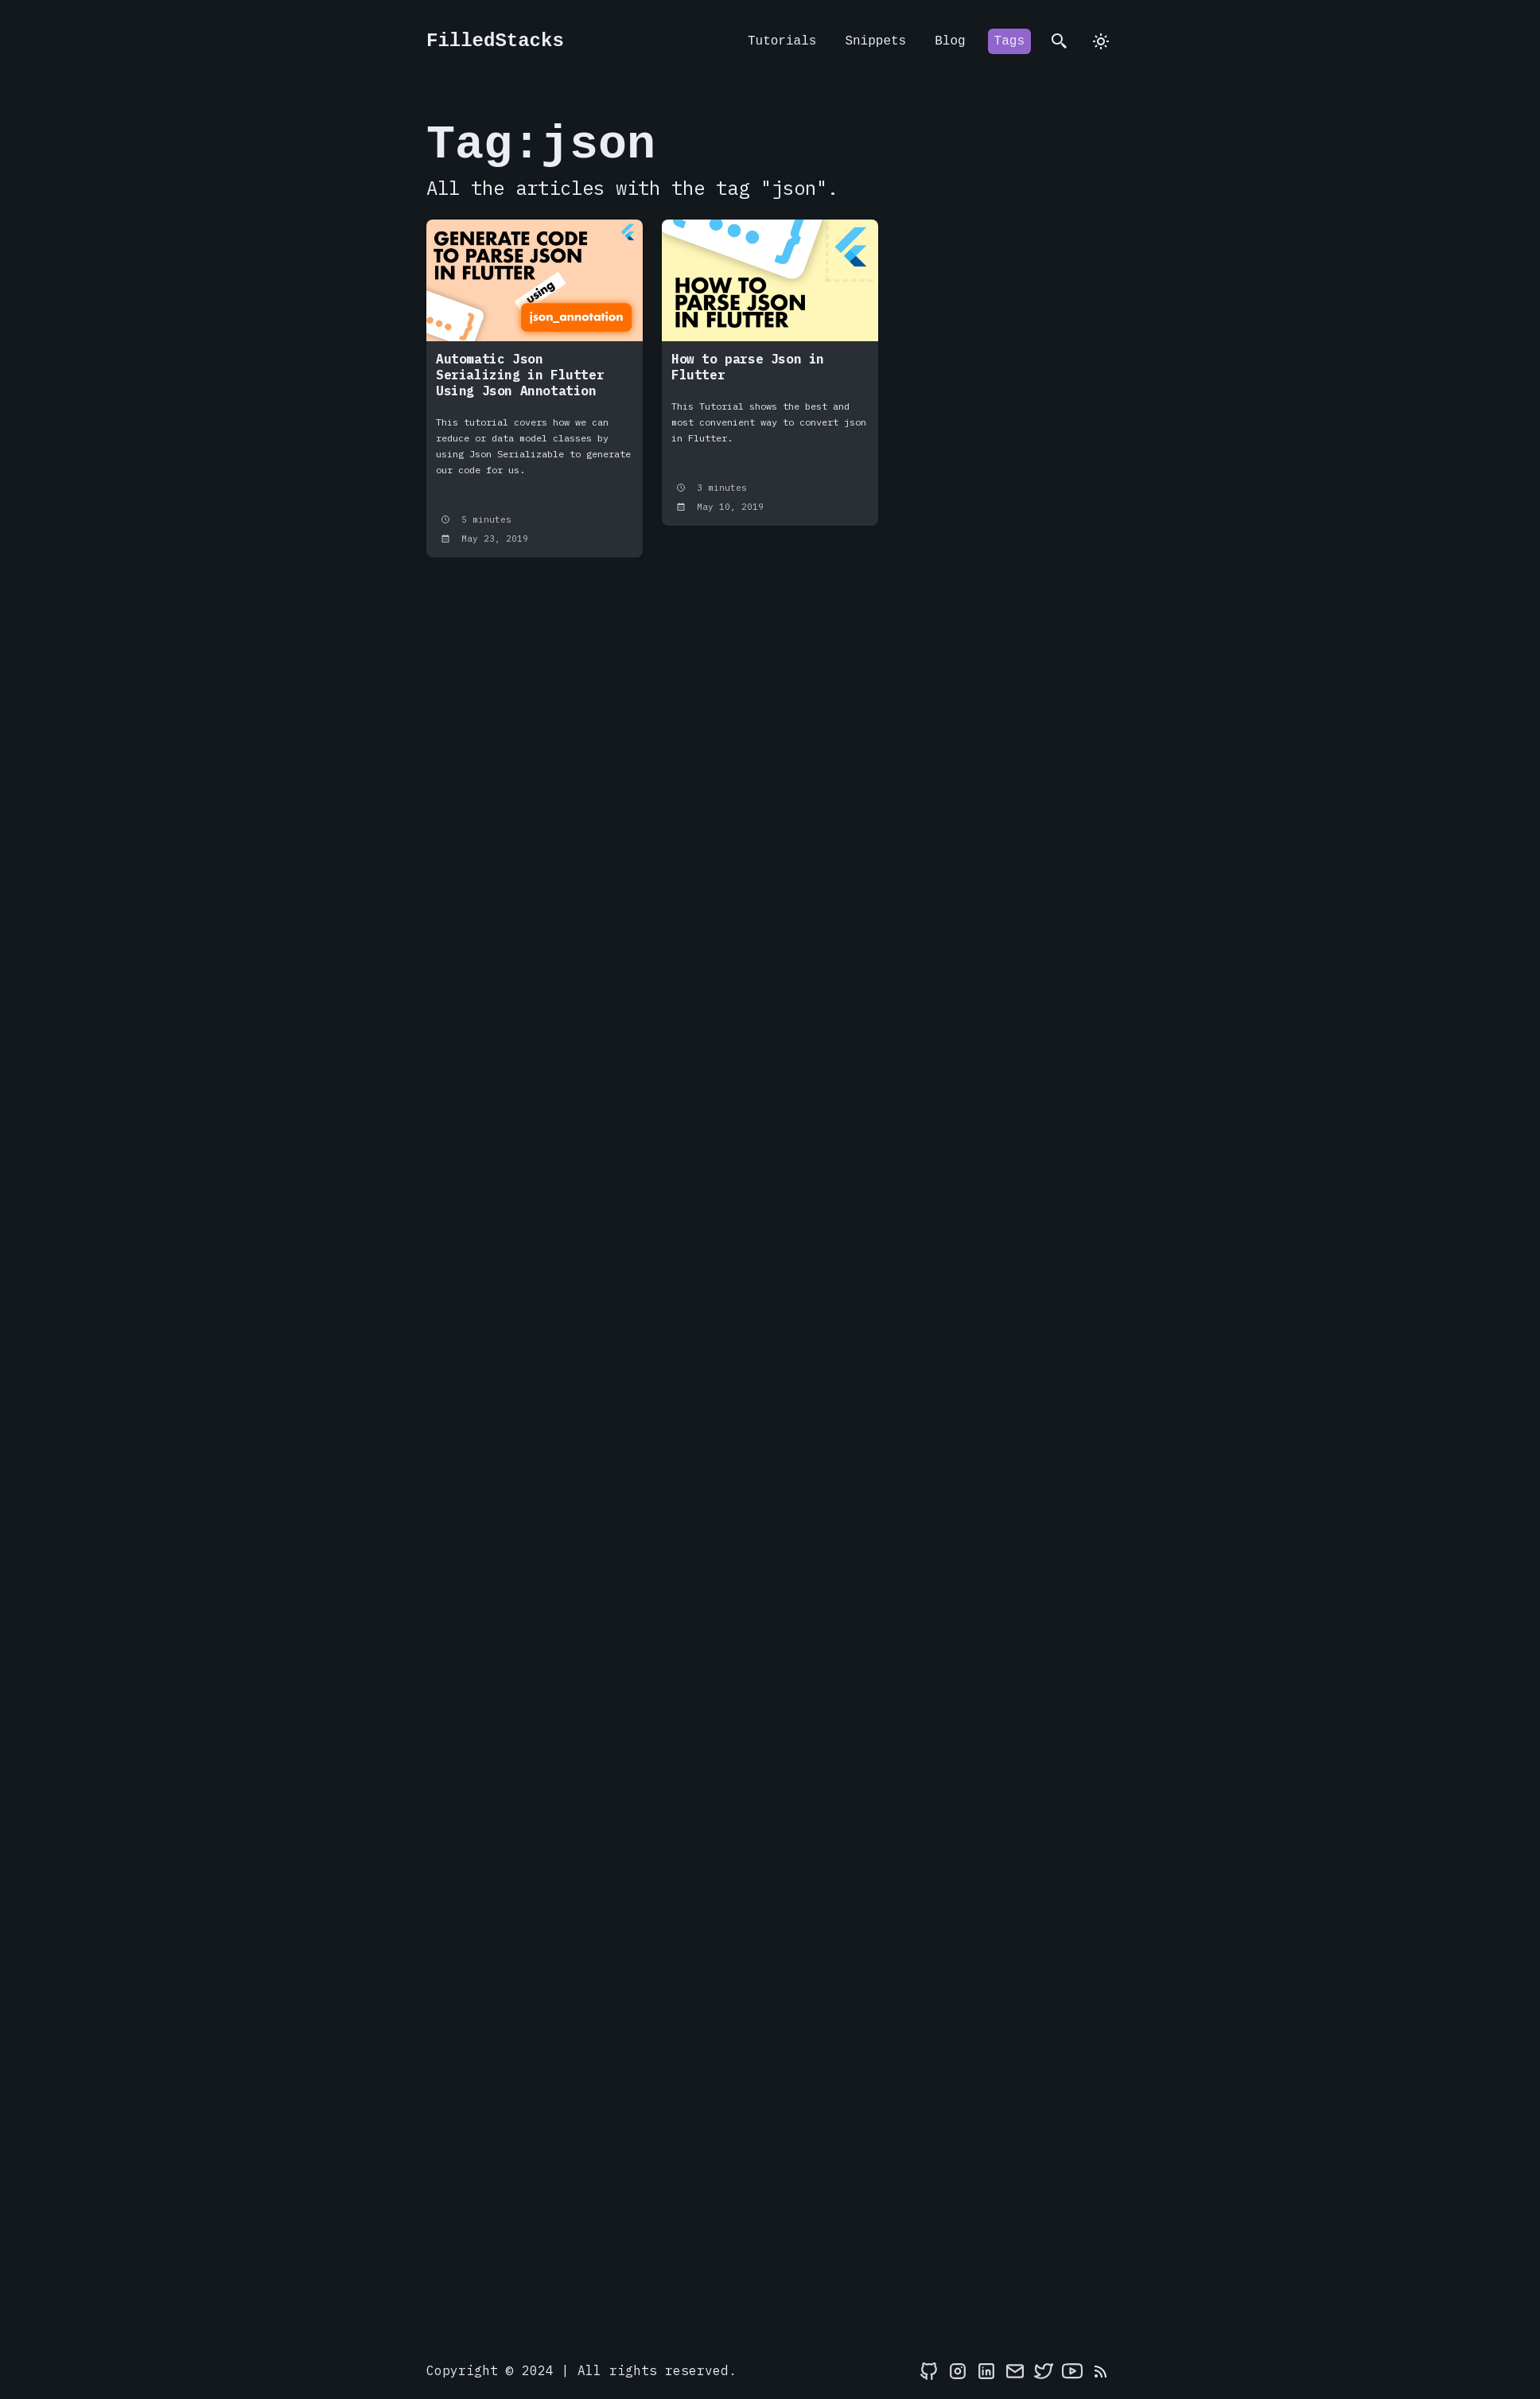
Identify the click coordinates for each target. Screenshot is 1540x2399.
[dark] (1101, 41)
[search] (1059, 41)
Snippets (875, 41)
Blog (950, 41)
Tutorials (782, 41)
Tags (1009, 41)
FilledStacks (495, 41)
